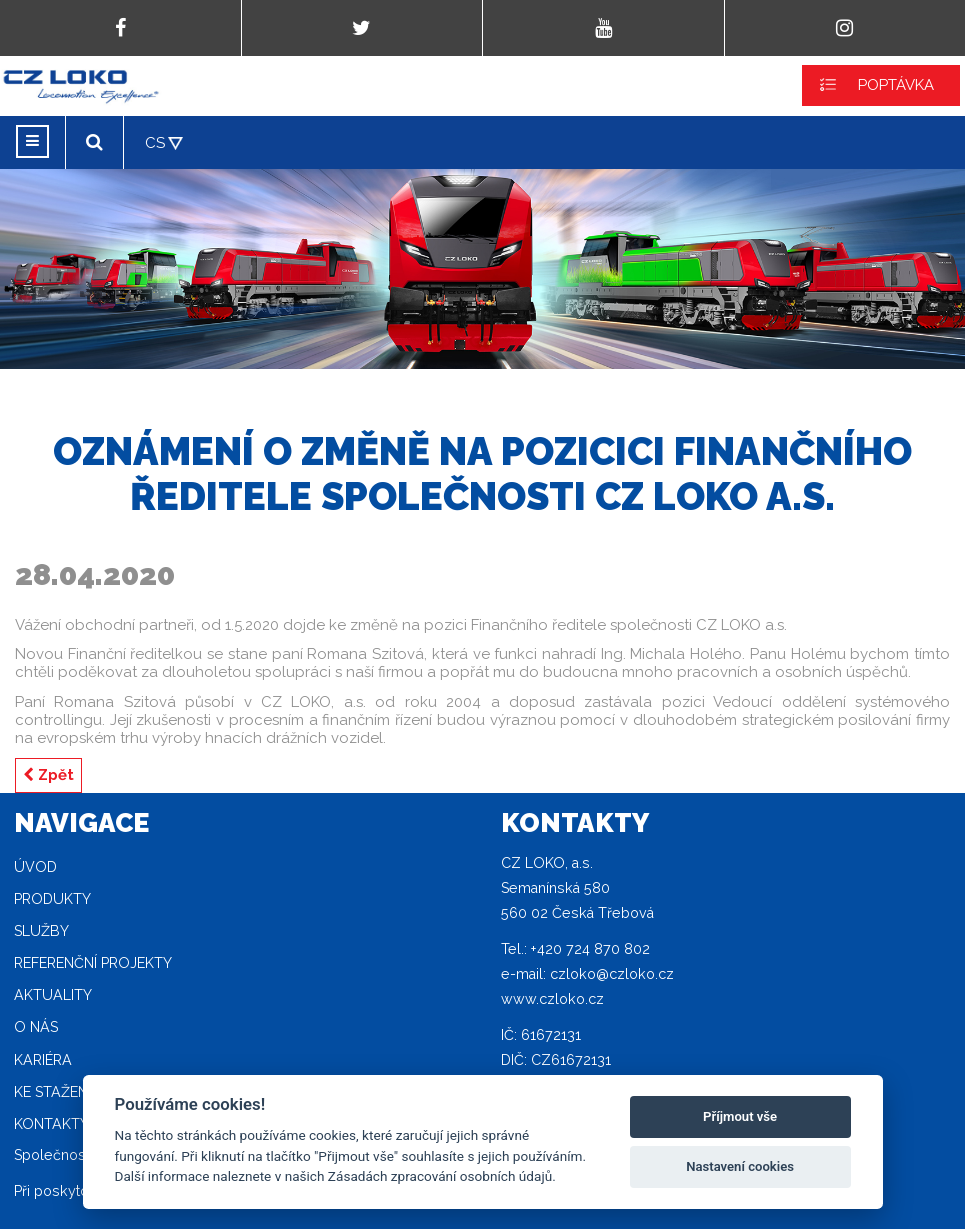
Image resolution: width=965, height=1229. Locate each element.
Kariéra (43, 1060)
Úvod (35, 867)
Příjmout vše (740, 1116)
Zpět (48, 775)
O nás (36, 1027)
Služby (41, 931)
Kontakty (51, 1124)
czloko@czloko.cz (612, 974)
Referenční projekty (93, 963)
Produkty (52, 899)
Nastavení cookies (740, 1166)
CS (155, 143)
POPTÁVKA (896, 85)
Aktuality (53, 995)
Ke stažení (52, 1092)
